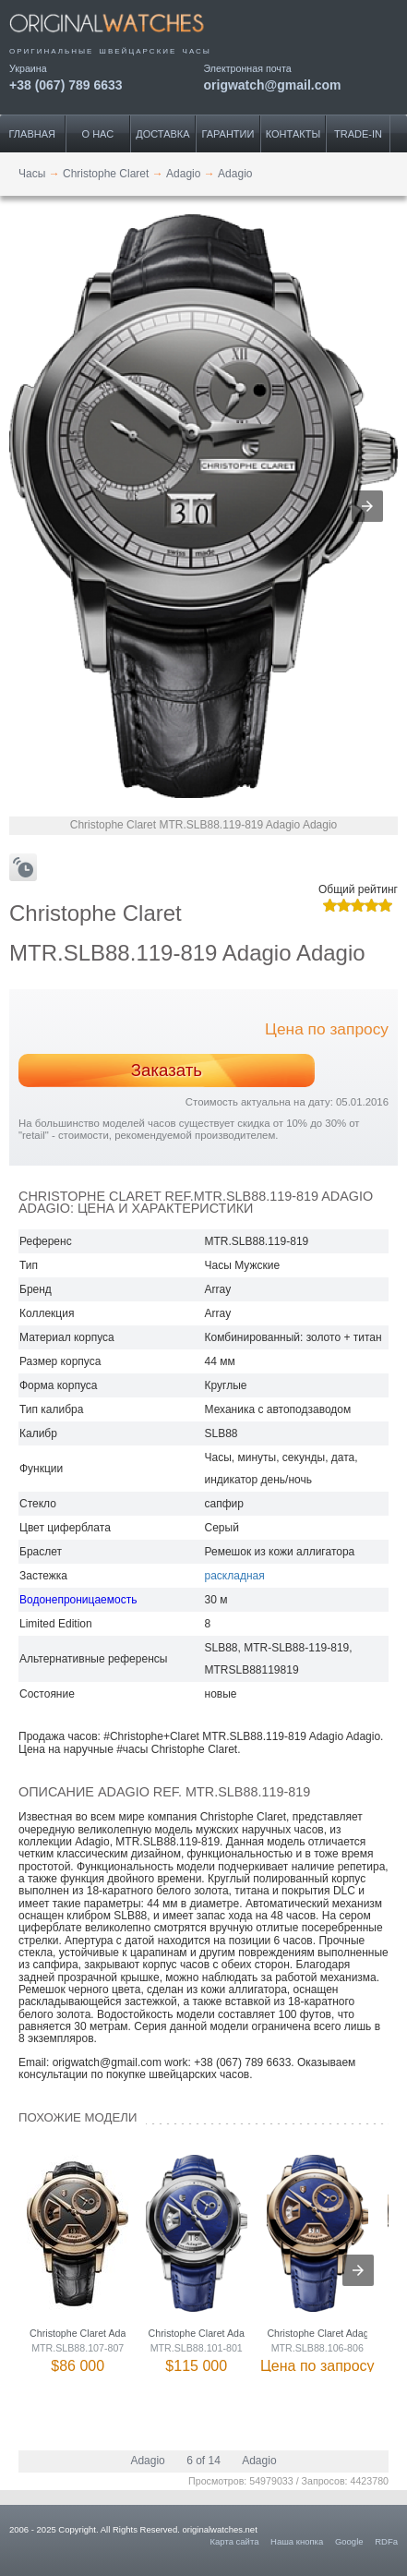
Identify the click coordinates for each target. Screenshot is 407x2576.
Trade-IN (358, 133)
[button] (367, 506)
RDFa (386, 2541)
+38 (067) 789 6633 (66, 84)
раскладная (235, 1575)
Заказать (166, 1070)
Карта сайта (234, 2541)
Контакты (293, 133)
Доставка (162, 133)
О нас (98, 133)
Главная (32, 133)
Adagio (147, 2460)
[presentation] (358, 2270)
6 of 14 (203, 2460)
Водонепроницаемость (78, 1599)
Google (349, 2541)
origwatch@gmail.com (272, 84)
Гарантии (227, 133)
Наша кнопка (296, 2541)
